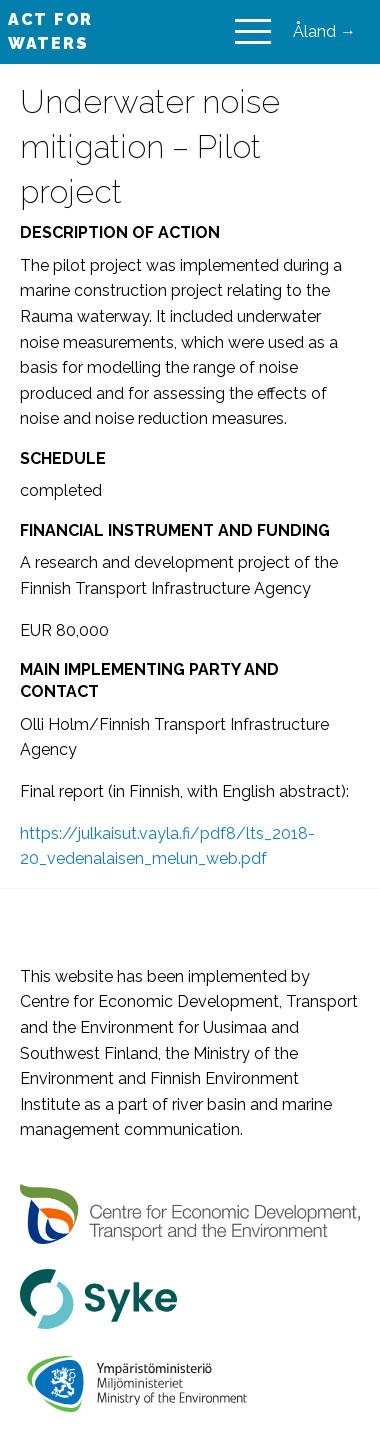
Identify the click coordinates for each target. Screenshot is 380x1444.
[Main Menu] (253, 32)
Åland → (324, 31)
